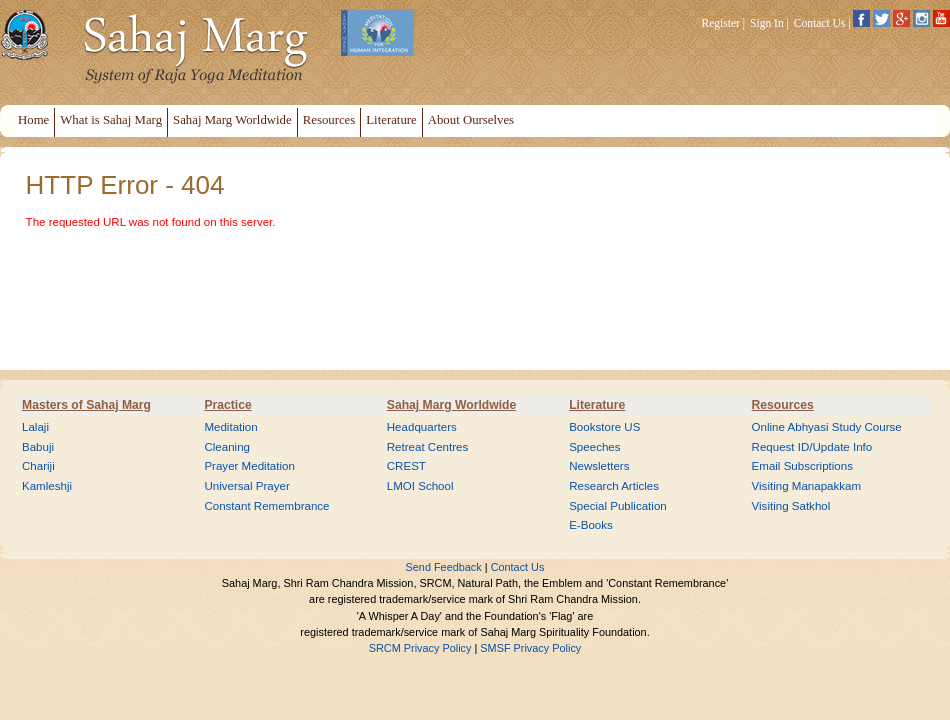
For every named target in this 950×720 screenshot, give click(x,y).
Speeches (594, 447)
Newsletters (599, 466)
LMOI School (420, 486)
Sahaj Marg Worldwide (451, 405)
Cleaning (227, 447)
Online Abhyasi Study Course (827, 427)
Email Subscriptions (802, 466)
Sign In (767, 23)
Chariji (38, 466)
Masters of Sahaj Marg (86, 405)
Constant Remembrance (266, 506)
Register (721, 23)
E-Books (591, 525)
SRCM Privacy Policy (420, 648)
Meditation (230, 427)
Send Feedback (444, 567)
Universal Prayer (246, 486)
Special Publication (618, 506)
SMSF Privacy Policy (530, 648)
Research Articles (614, 486)
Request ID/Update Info (812, 447)
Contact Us (820, 23)
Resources (783, 405)
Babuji (38, 447)
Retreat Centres (428, 447)
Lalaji (35, 427)
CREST (406, 466)
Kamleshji (47, 486)
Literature (597, 405)
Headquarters (422, 427)
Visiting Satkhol (791, 506)
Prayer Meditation (249, 466)
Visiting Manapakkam (807, 486)
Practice (227, 405)
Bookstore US (604, 427)
